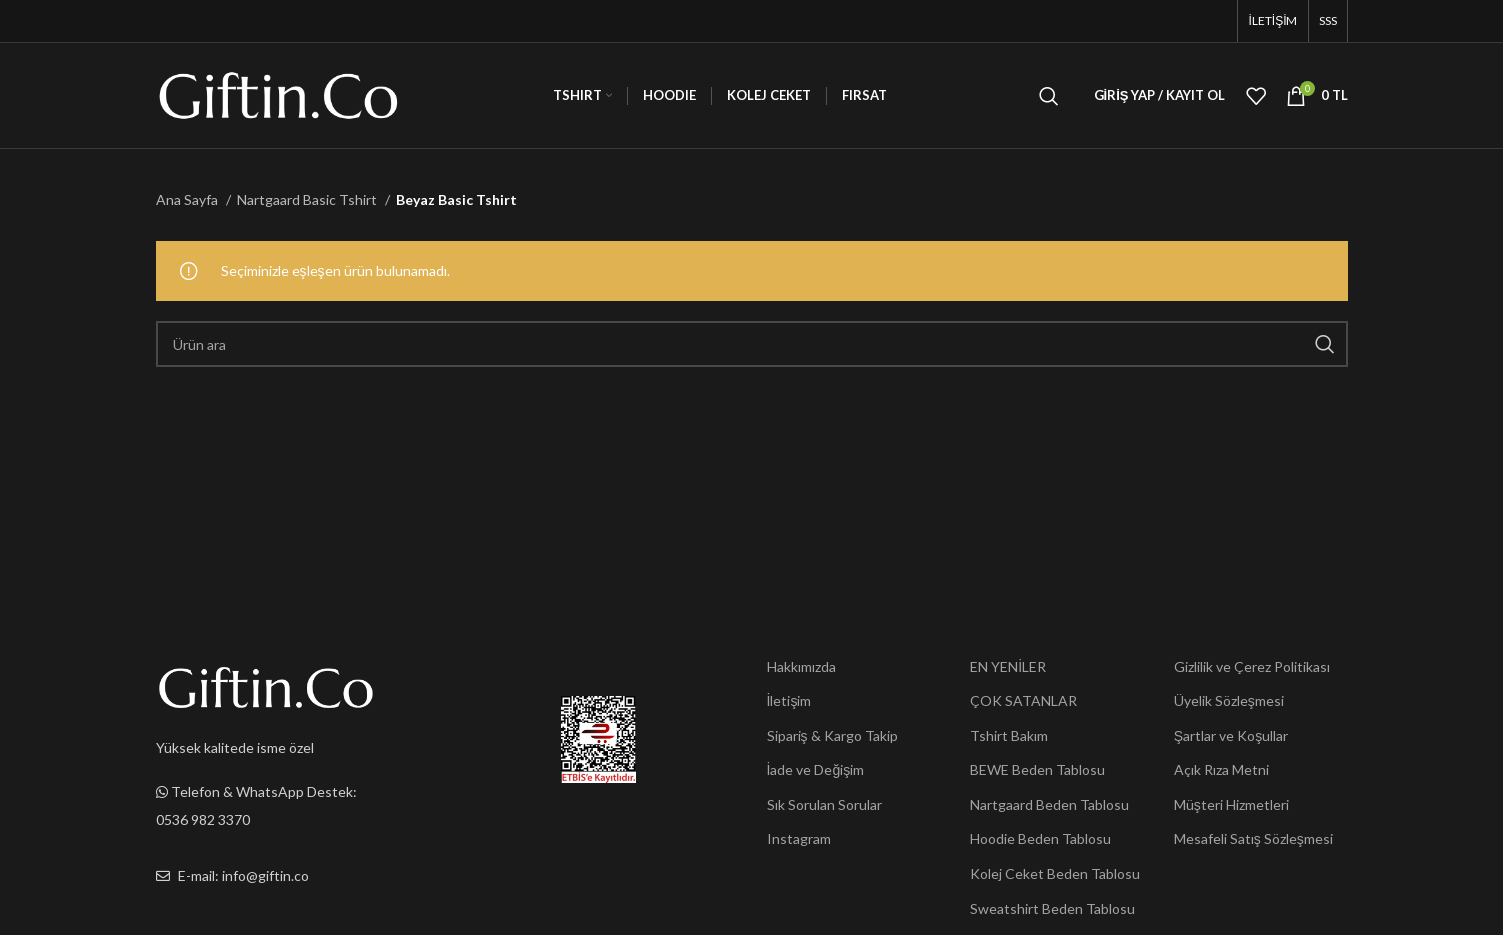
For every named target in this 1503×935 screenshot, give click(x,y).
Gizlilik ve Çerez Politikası (1252, 666)
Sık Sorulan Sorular (824, 804)
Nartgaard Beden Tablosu (1049, 804)
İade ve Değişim (816, 769)
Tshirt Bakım (1009, 735)
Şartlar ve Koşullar (1231, 735)
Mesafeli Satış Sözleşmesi (1253, 838)
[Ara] (1049, 96)
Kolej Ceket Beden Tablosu (1055, 873)
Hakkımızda (801, 666)
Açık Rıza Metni (1221, 769)
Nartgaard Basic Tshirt (308, 199)
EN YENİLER (1008, 666)
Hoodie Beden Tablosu (1040, 838)
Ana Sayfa (188, 199)
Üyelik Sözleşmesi (1229, 700)
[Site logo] (278, 93)
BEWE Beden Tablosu (1037, 769)
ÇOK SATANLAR (1023, 700)
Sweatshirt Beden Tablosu (1052, 908)
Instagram (799, 838)
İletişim (789, 700)
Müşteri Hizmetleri (1231, 804)
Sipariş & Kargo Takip (832, 735)
